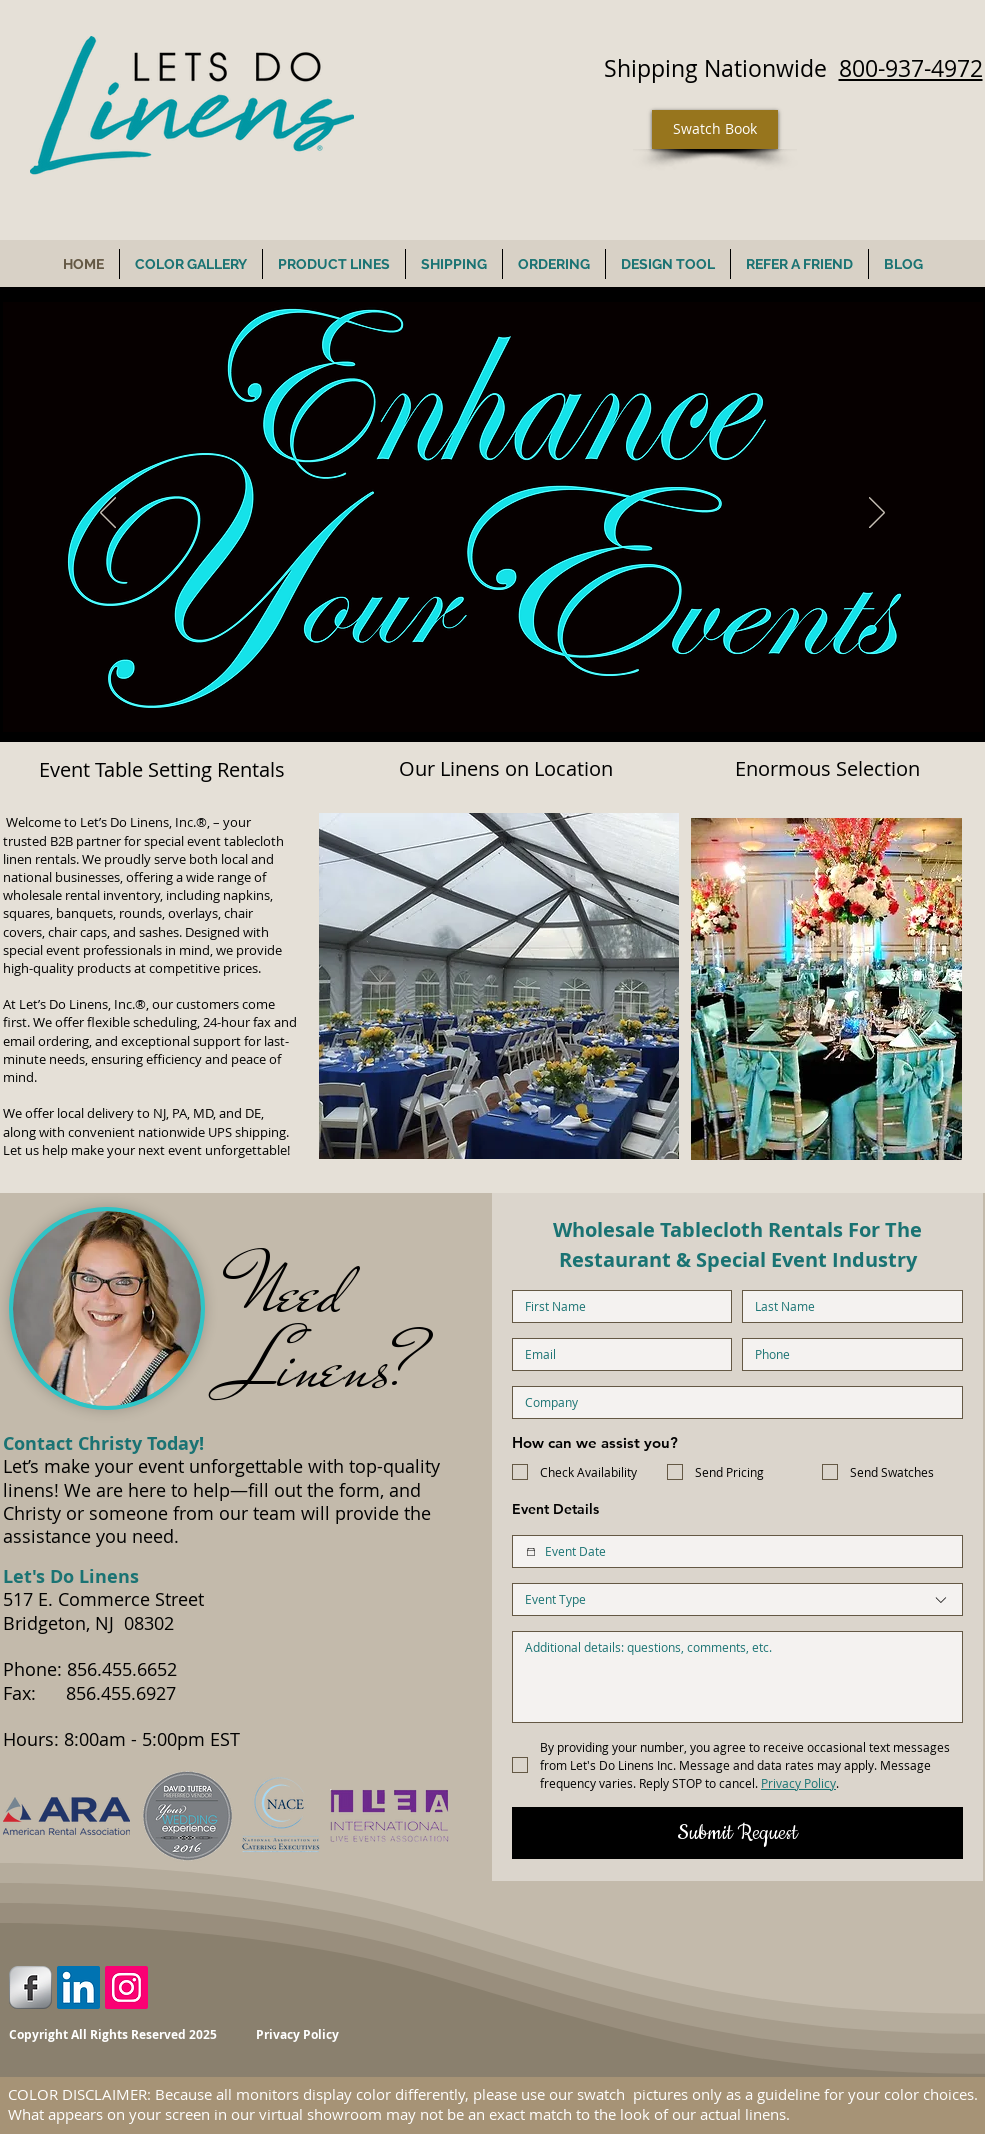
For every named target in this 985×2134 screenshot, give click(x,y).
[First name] (616, 1306)
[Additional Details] (737, 1677)
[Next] (877, 514)
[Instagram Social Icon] (126, 1987)
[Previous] (108, 514)
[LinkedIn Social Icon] (78, 1987)
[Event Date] (531, 1552)
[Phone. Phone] (846, 1354)
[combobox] (737, 1599)
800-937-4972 (911, 68)
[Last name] (846, 1306)
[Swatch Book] (715, 129)
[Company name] (731, 1402)
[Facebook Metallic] (30, 1987)
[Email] (616, 1354)
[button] (499, 986)
